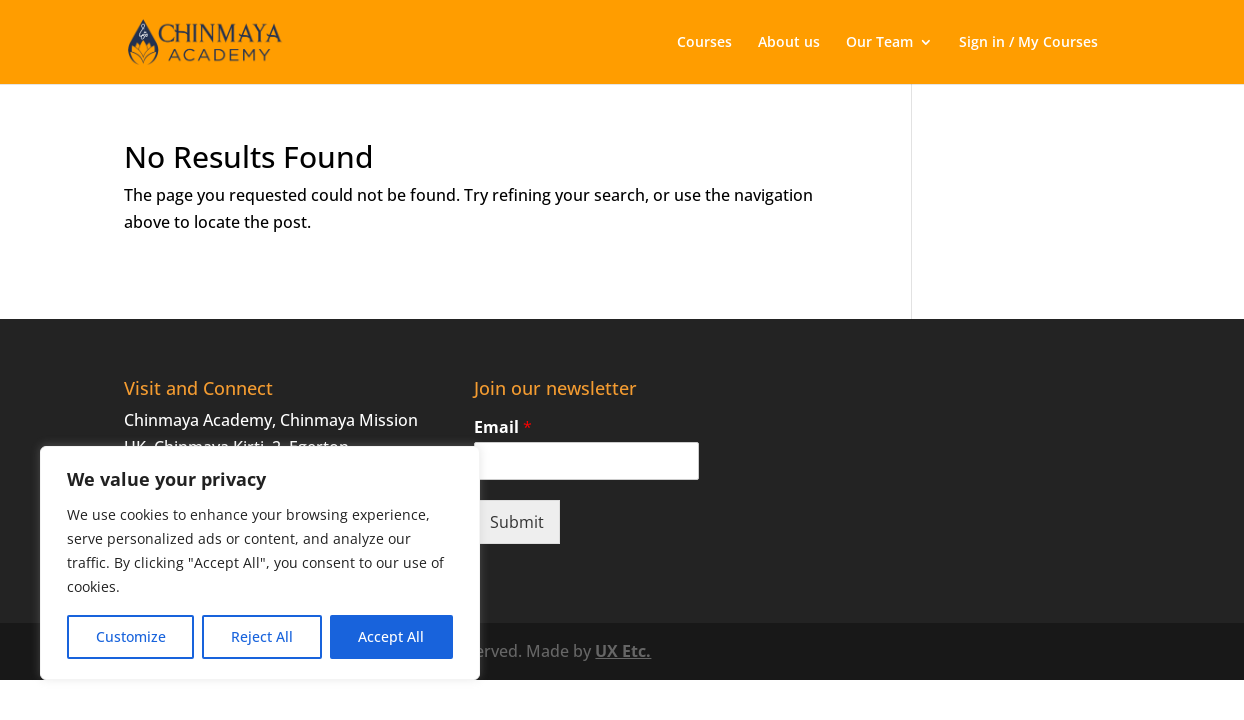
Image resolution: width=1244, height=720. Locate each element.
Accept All (391, 636)
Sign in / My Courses (1028, 43)
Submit (517, 522)
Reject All (262, 636)
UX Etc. (623, 651)
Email (503, 427)
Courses (704, 43)
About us (789, 43)
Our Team (879, 43)
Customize (131, 636)
